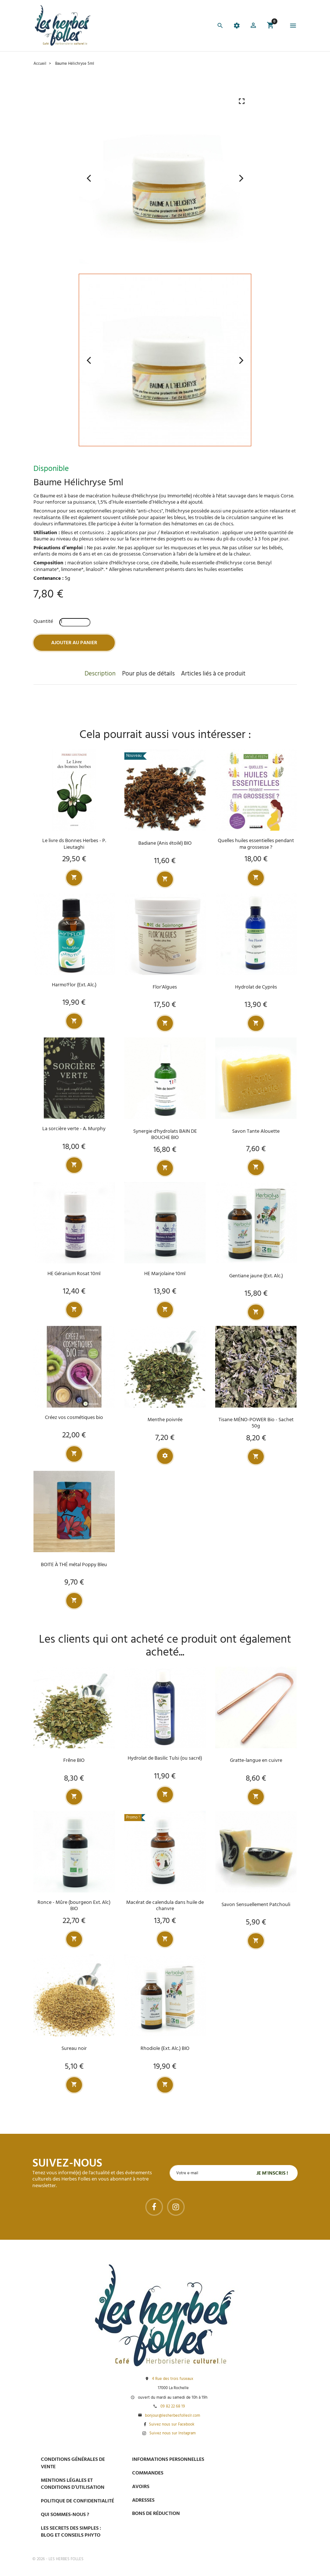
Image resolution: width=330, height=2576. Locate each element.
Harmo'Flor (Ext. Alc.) (74, 985)
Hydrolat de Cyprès (256, 987)
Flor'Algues (165, 987)
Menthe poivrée (165, 1420)
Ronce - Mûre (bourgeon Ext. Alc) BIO (74, 1906)
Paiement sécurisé (254, 2459)
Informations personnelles (168, 2459)
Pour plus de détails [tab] (148, 674)
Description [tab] (100, 674)
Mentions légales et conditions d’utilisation (72, 2484)
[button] (253, 26)
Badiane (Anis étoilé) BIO (165, 843)
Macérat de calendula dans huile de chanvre (165, 1906)
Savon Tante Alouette (256, 1131)
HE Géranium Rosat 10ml (73, 1274)
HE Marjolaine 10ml (164, 1274)
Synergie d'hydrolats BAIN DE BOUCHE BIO (165, 1135)
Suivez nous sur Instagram (172, 2433)
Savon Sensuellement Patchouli (255, 1905)
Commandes (147, 2473)
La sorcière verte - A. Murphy (74, 1129)
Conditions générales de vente (73, 2463)
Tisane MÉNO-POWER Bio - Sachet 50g (256, 1423)
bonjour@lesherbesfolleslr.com (172, 2416)
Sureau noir (74, 2048)
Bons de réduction (156, 2514)
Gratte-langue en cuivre (256, 1760)
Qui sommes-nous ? (65, 2515)
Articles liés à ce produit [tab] (213, 674)
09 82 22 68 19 (172, 2406)
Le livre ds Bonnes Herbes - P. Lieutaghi (74, 844)
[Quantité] (75, 622)
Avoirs (140, 2487)
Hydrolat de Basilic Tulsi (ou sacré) (165, 1758)
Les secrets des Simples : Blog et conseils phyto (71, 2532)
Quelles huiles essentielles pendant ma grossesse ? (256, 844)
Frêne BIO (74, 1760)
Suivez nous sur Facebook (171, 2424)
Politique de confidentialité (77, 2501)
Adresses (143, 2500)
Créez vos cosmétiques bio (74, 1418)
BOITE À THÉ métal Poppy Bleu (74, 1565)
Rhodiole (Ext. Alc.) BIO (165, 2048)
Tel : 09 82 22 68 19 (252, 2535)
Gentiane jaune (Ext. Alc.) (256, 1276)
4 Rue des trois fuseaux (172, 2379)
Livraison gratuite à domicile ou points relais (264, 2497)
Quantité (43, 621)
